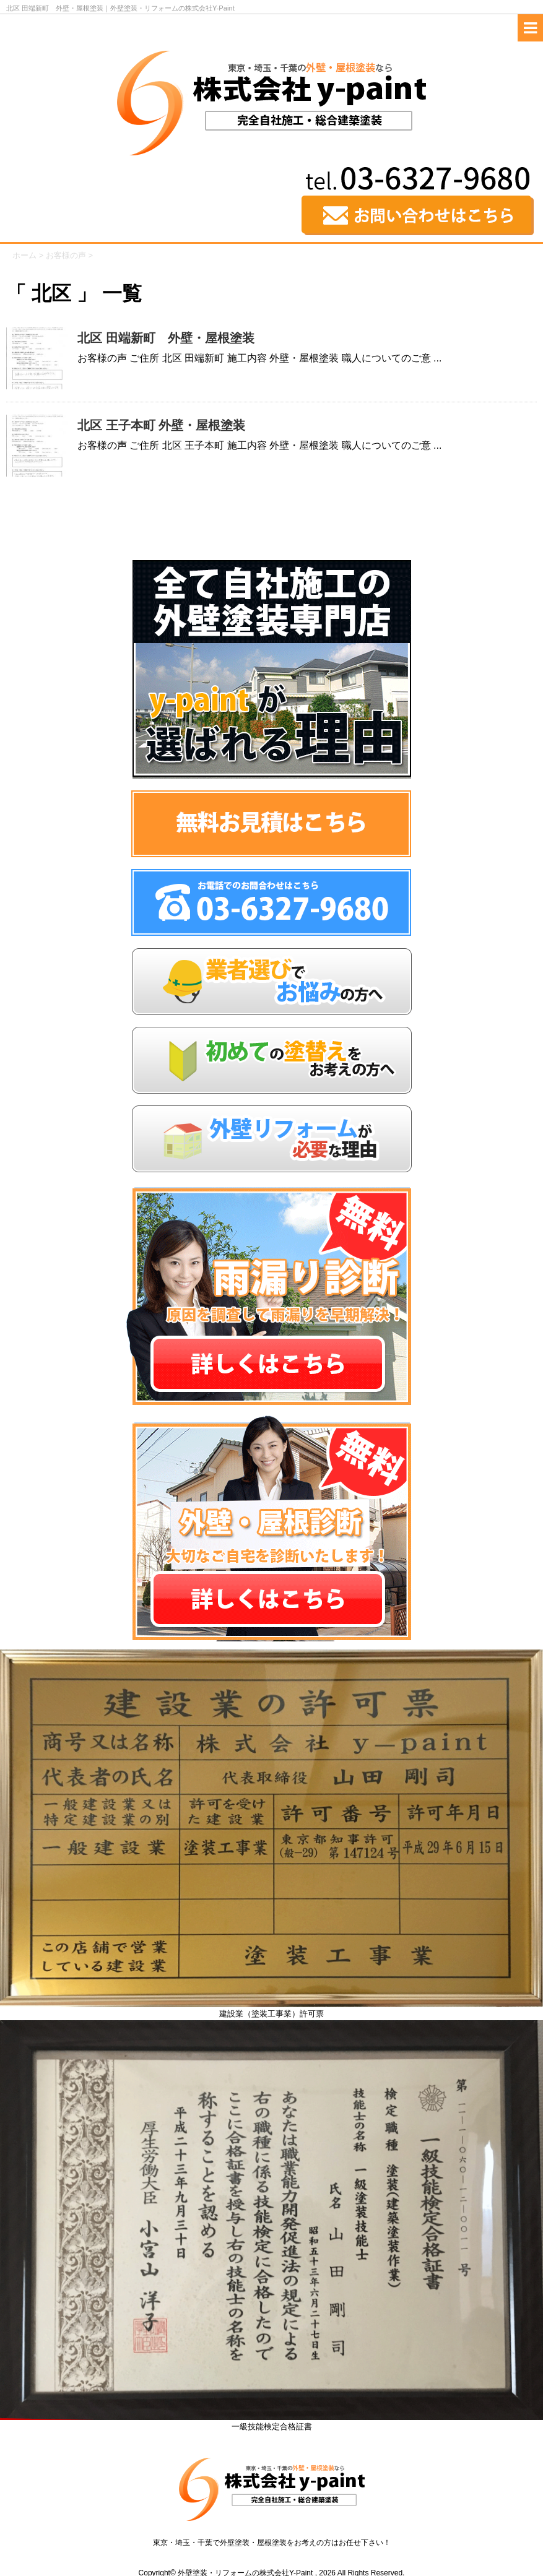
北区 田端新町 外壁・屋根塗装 (165, 338)
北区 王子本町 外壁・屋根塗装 (161, 425)
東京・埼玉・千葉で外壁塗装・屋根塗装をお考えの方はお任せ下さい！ (272, 2542)
